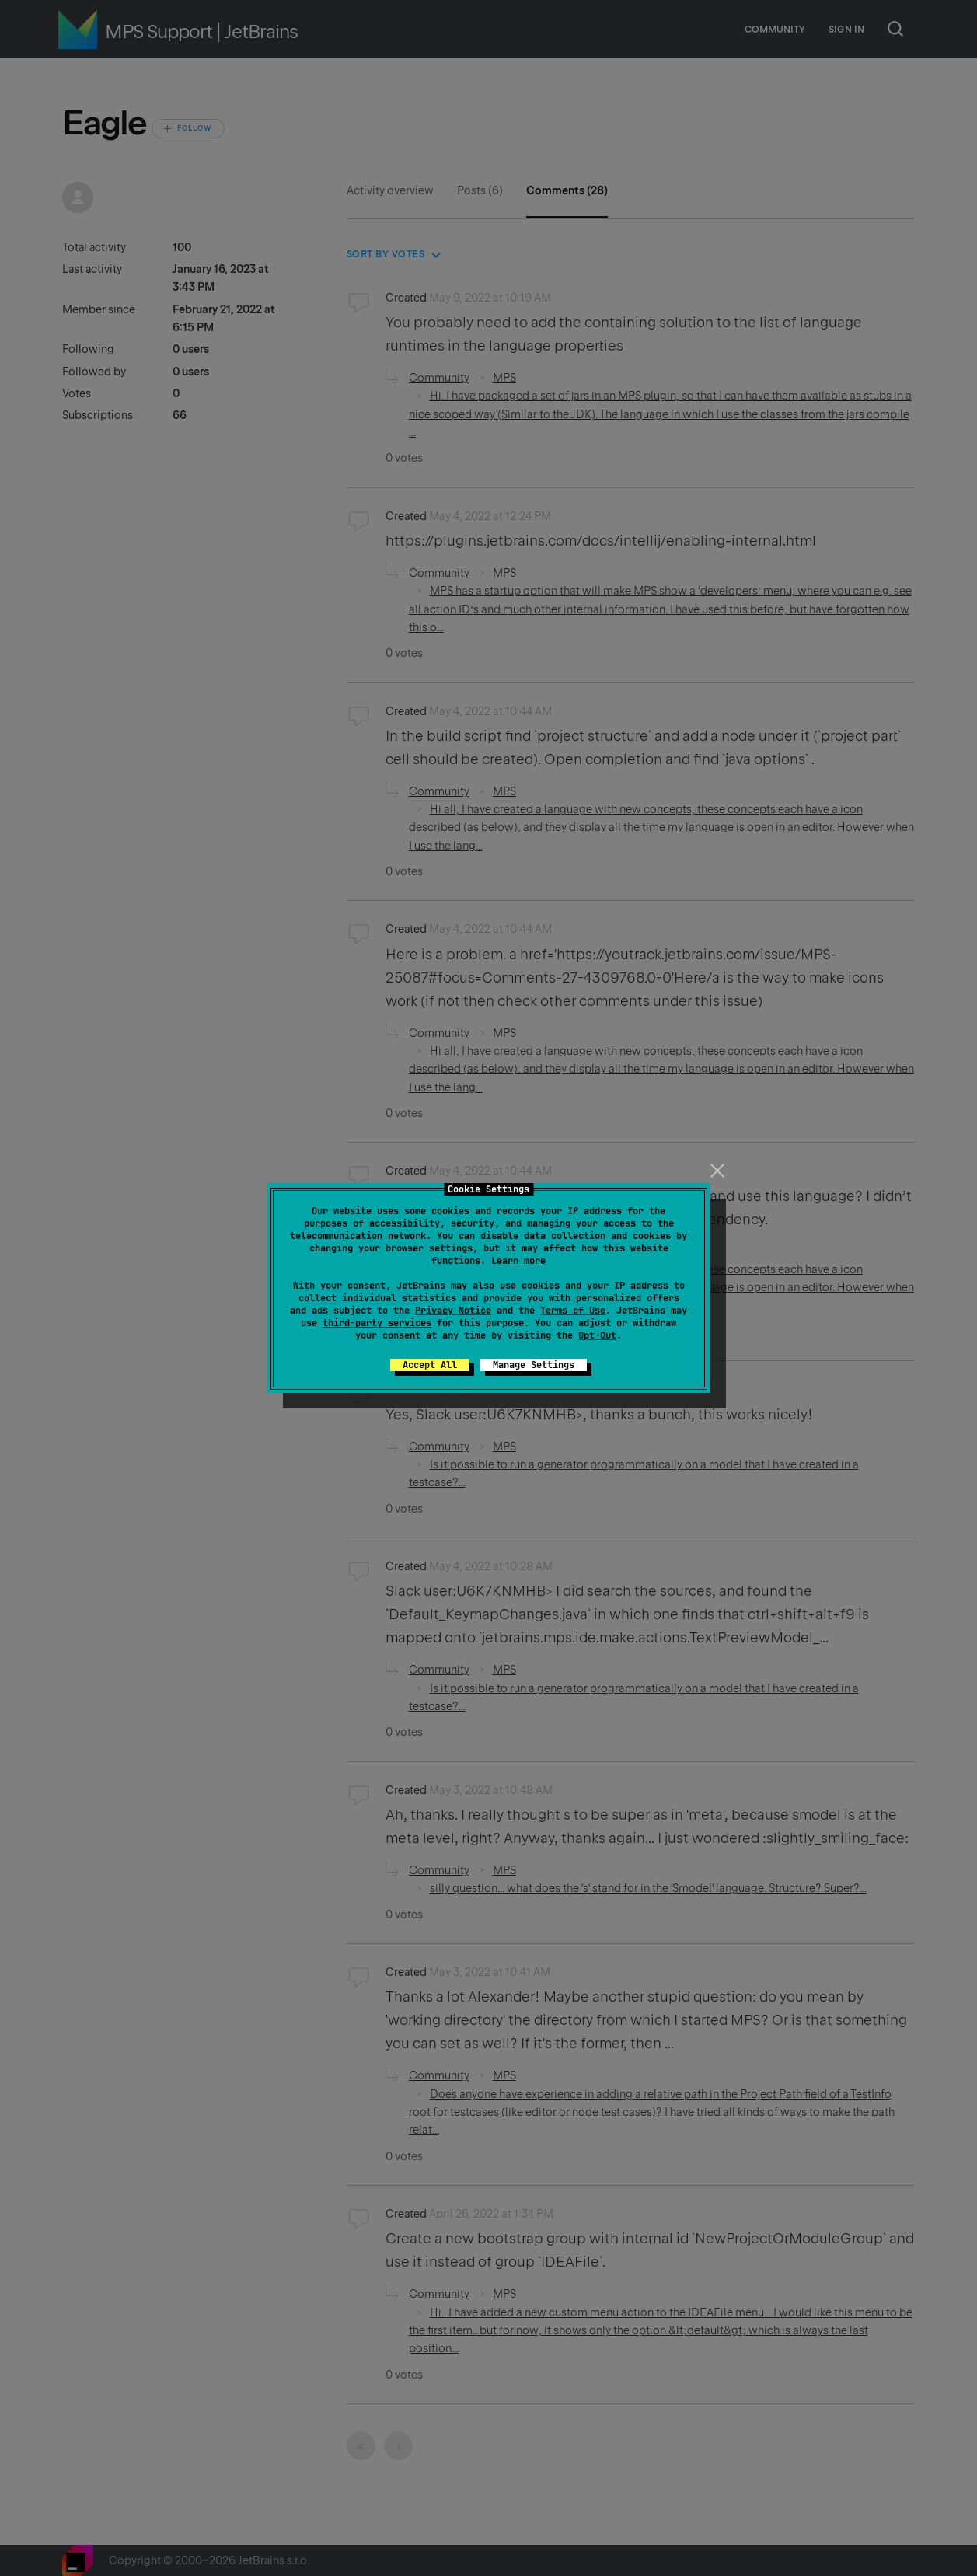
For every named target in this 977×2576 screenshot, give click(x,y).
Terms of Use (572, 1310)
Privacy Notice (453, 1310)
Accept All (430, 1365)
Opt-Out (597, 1335)
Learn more (518, 1261)
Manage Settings (533, 1365)
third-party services (377, 1323)
